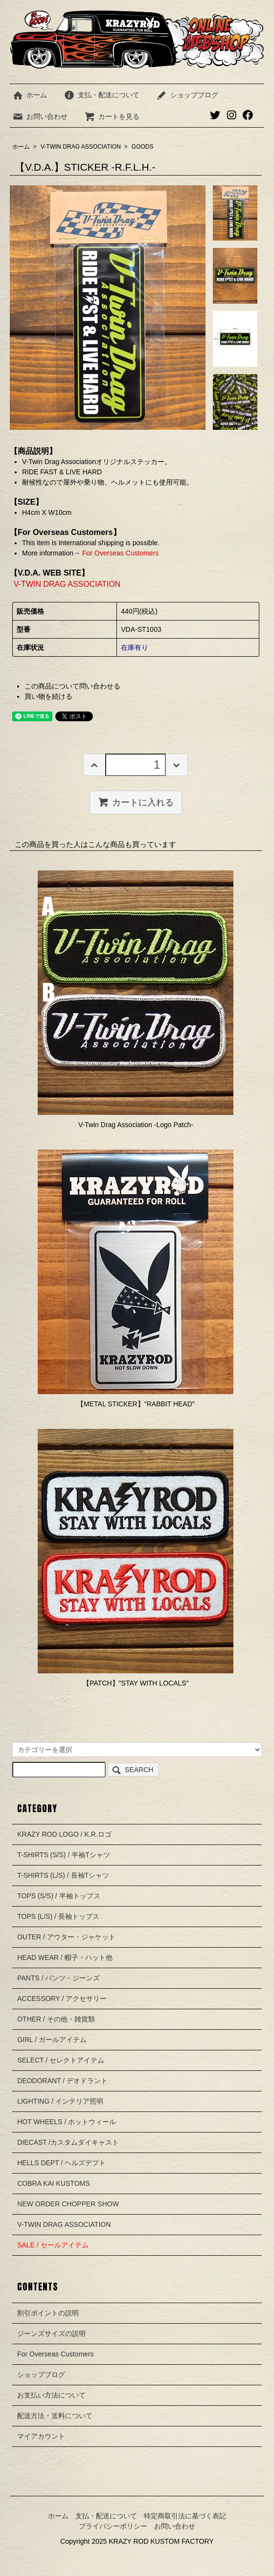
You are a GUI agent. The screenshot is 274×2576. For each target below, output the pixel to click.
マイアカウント (41, 2436)
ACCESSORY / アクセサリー (62, 1998)
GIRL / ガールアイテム (52, 2039)
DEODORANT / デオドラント (62, 2081)
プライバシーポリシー (113, 2526)
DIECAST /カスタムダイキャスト (68, 2142)
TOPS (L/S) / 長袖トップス (58, 1916)
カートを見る (111, 116)
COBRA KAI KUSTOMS (53, 2183)
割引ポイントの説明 (48, 2313)
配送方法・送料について (54, 2416)
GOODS (143, 146)
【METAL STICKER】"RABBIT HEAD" (136, 1404)
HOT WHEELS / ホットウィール (66, 2122)
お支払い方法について (51, 2395)
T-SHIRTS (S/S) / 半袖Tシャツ (63, 1855)
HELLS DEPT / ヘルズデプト (61, 2163)
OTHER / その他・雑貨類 (56, 2019)
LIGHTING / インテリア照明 (60, 2101)
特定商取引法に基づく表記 (185, 2516)
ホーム (29, 95)
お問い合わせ (40, 116)
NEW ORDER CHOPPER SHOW (68, 2204)
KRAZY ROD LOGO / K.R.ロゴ (64, 1834)
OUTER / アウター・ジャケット (66, 1937)
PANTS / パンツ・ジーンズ (58, 1978)
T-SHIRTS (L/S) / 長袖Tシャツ (63, 1875)
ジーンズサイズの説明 (51, 2333)
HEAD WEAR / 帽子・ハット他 (64, 1957)
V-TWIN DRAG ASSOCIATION (81, 146)
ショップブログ (187, 95)
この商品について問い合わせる (72, 686)
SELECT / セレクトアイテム (60, 2060)
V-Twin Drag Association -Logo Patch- (135, 1125)
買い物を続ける (48, 696)
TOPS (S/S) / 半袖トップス (58, 1896)
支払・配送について (101, 95)
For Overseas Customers (119, 553)
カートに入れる (136, 802)
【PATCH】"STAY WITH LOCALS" (135, 1683)
